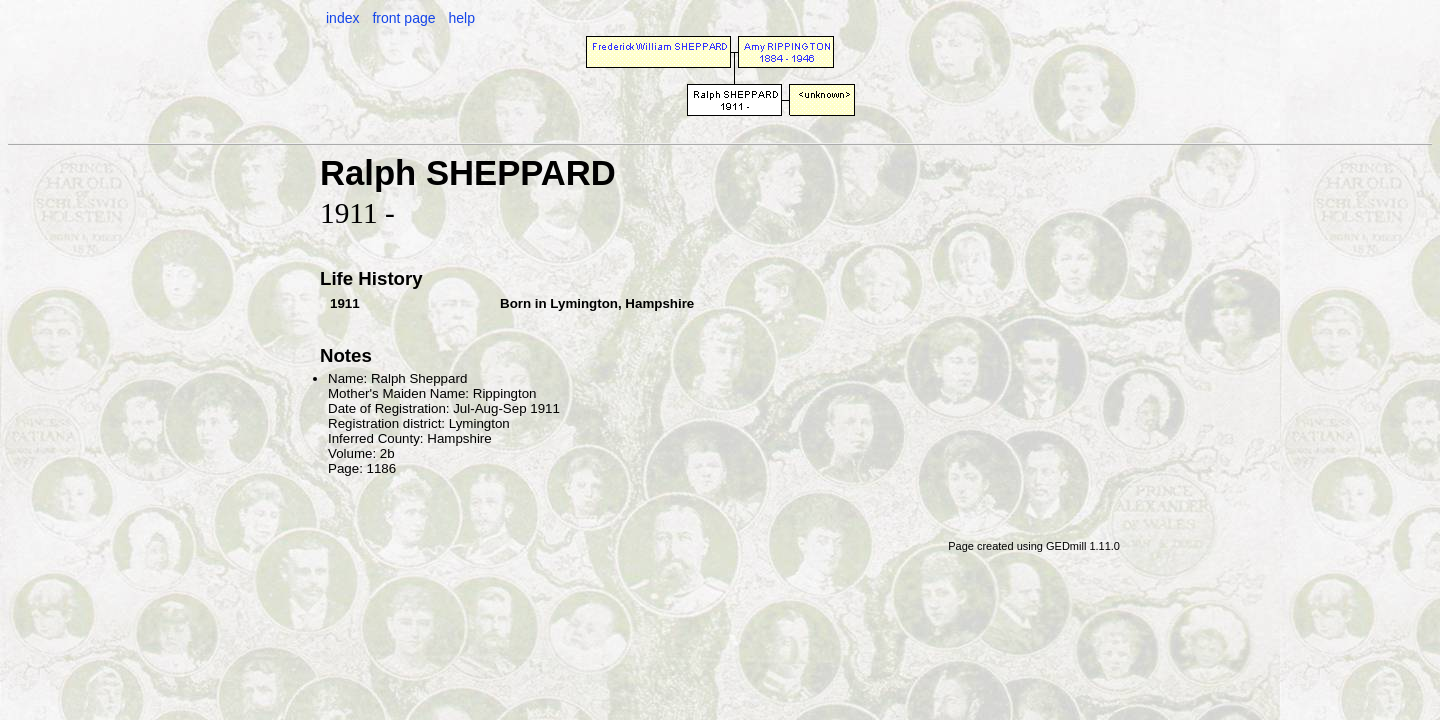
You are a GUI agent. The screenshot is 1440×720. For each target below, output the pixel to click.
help (461, 18)
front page (403, 18)
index (342, 18)
